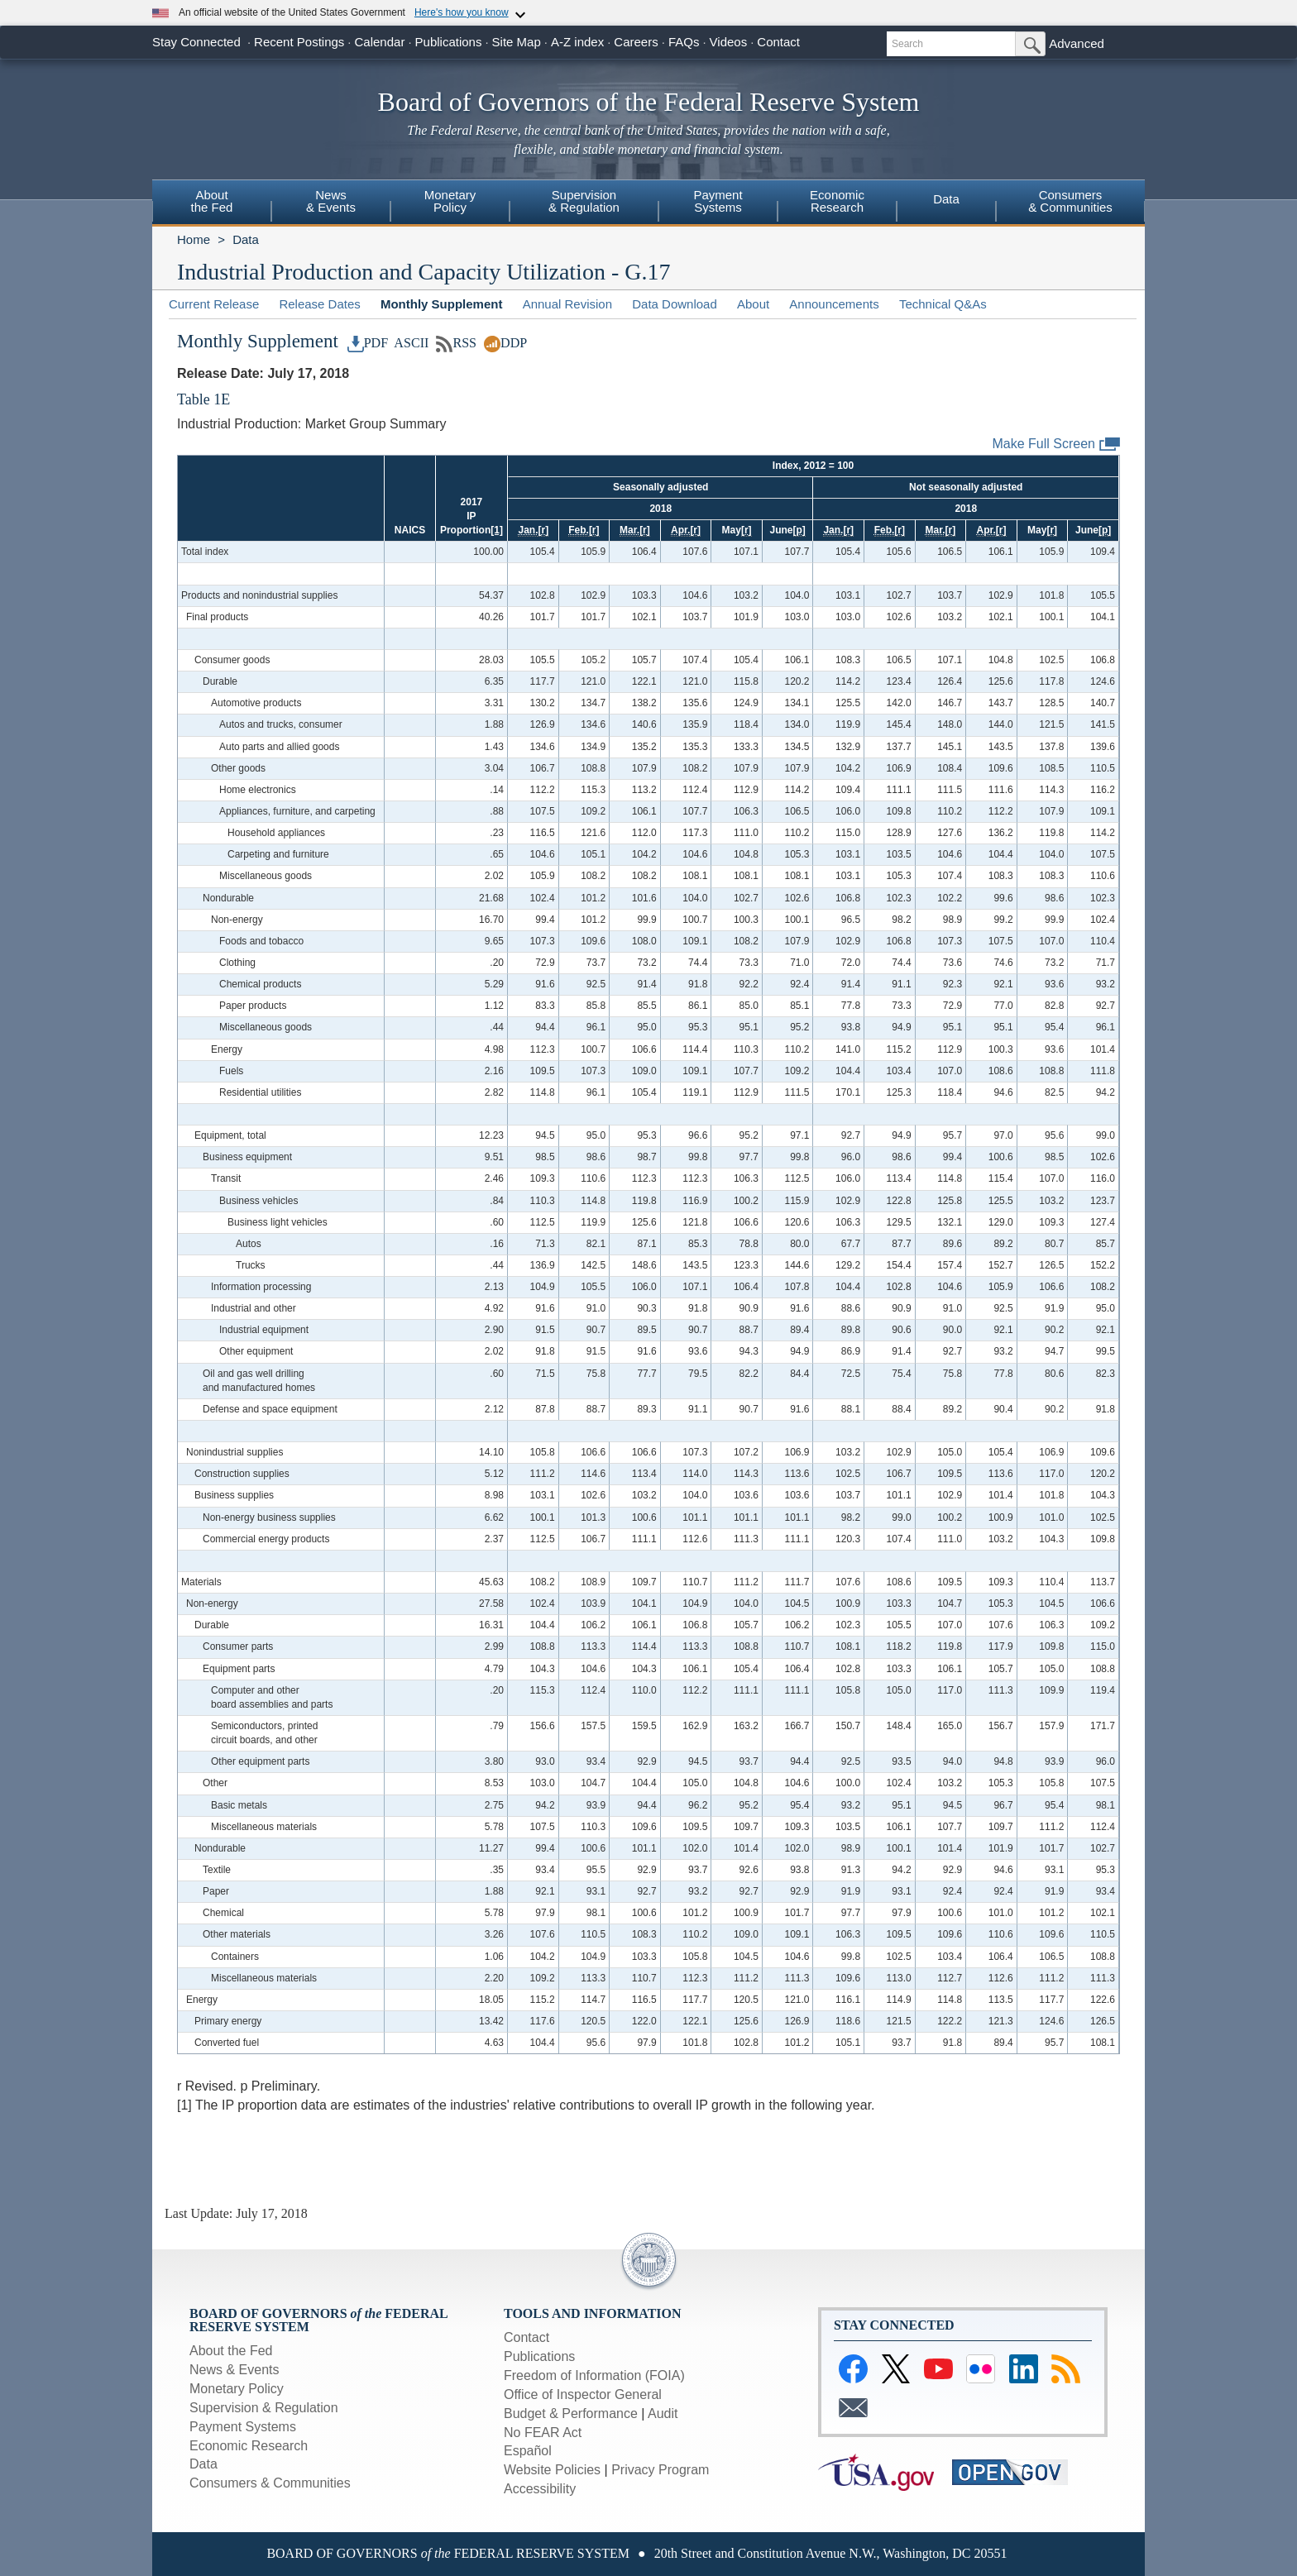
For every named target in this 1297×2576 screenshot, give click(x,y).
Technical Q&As (943, 304)
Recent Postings (299, 42)
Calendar (380, 42)
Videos (729, 42)
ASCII (409, 343)
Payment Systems (242, 2427)
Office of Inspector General (583, 2394)
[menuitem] (211, 203)
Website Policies (552, 2470)
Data (946, 199)
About (753, 304)
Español (528, 2451)
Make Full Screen (1057, 444)
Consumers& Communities (1070, 201)
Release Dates (319, 304)
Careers (636, 42)
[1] (497, 530)
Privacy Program (660, 2470)
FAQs (684, 42)
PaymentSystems (717, 201)
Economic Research (248, 2446)
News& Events (331, 201)
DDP (505, 343)
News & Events (234, 2370)
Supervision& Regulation (584, 201)
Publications (448, 42)
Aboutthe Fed (212, 201)
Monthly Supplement (441, 304)
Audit (662, 2413)
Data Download (674, 304)
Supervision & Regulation (263, 2408)
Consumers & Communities (270, 2483)
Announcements (833, 304)
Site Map (516, 42)
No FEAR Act (542, 2432)
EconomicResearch (837, 201)
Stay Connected (196, 42)
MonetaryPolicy (450, 201)
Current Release (214, 304)
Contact (778, 42)
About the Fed (231, 2351)
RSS (456, 343)
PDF (368, 343)
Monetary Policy (236, 2389)
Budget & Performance (571, 2413)
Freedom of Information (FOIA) (594, 2375)
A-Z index (577, 42)
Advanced (1076, 43)
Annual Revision (567, 304)
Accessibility (540, 2489)
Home (193, 239)
